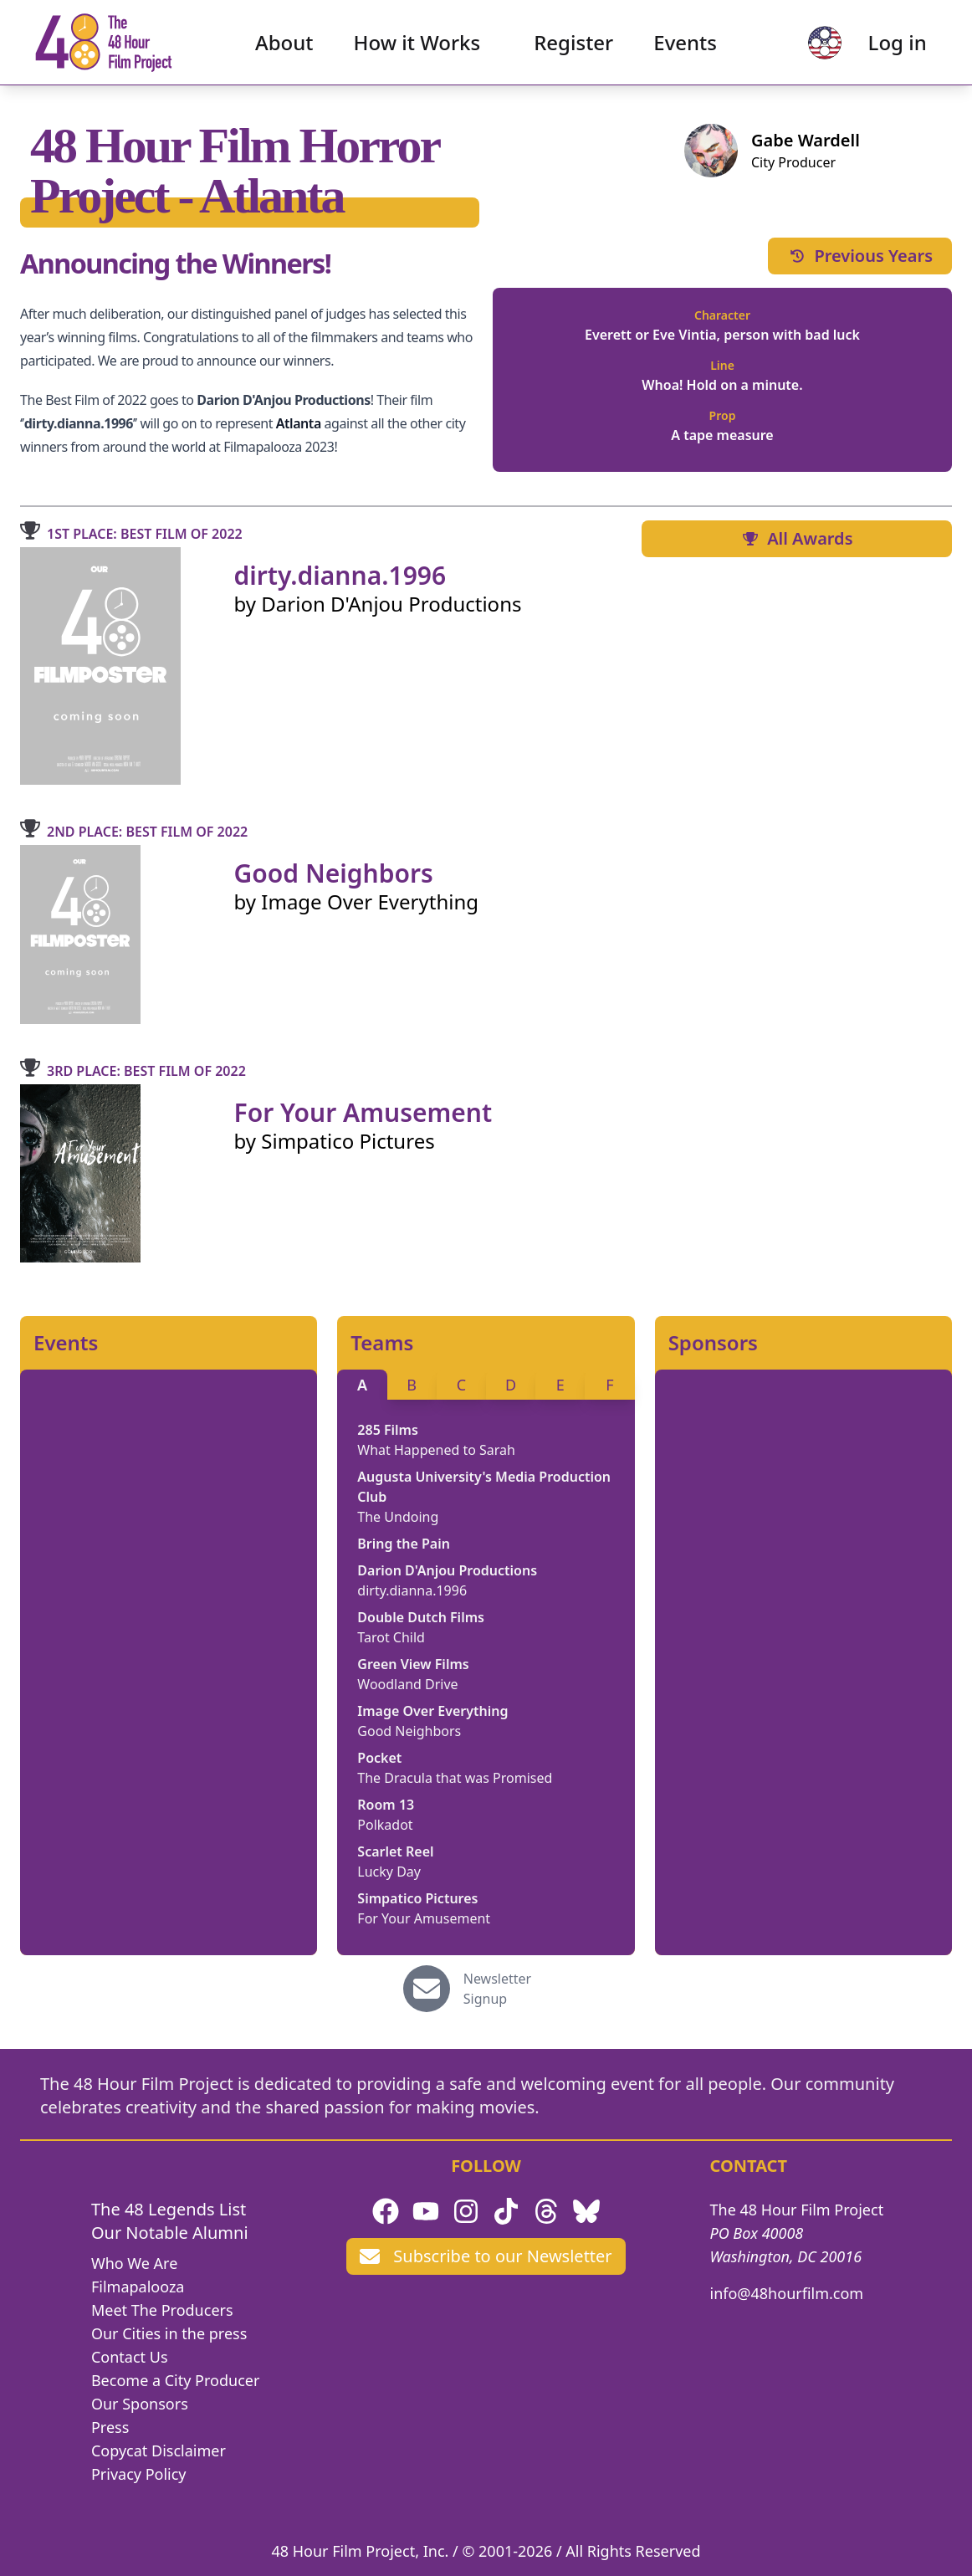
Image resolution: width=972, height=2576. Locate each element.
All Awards (796, 538)
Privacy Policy (139, 2474)
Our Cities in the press (169, 2333)
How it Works (417, 46)
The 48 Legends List (168, 2209)
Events (685, 46)
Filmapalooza (138, 2286)
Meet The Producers (162, 2310)
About (284, 46)
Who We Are (134, 2263)
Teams (381, 1342)
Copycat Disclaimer (158, 2450)
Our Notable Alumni (169, 2232)
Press (110, 2427)
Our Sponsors (139, 2404)
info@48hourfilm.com (787, 2293)
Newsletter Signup (497, 1988)
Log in (889, 46)
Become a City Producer (175, 2380)
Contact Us (129, 2357)
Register (573, 46)
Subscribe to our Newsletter (485, 2256)
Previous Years (860, 255)
